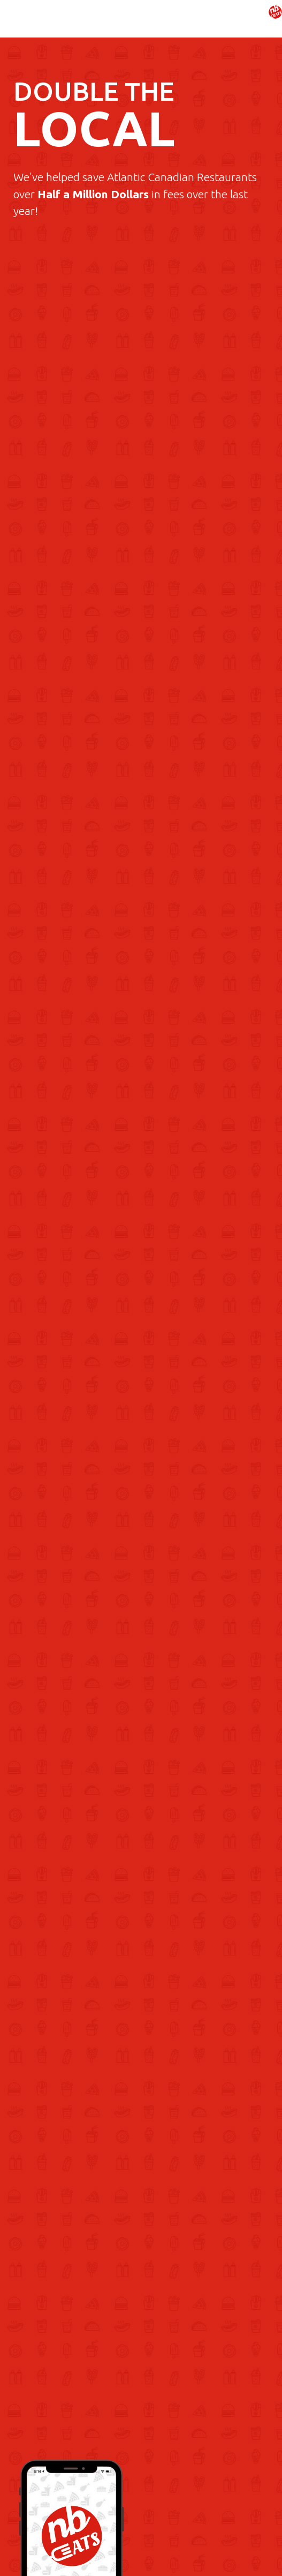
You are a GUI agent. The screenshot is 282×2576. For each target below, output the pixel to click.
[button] (253, 21)
